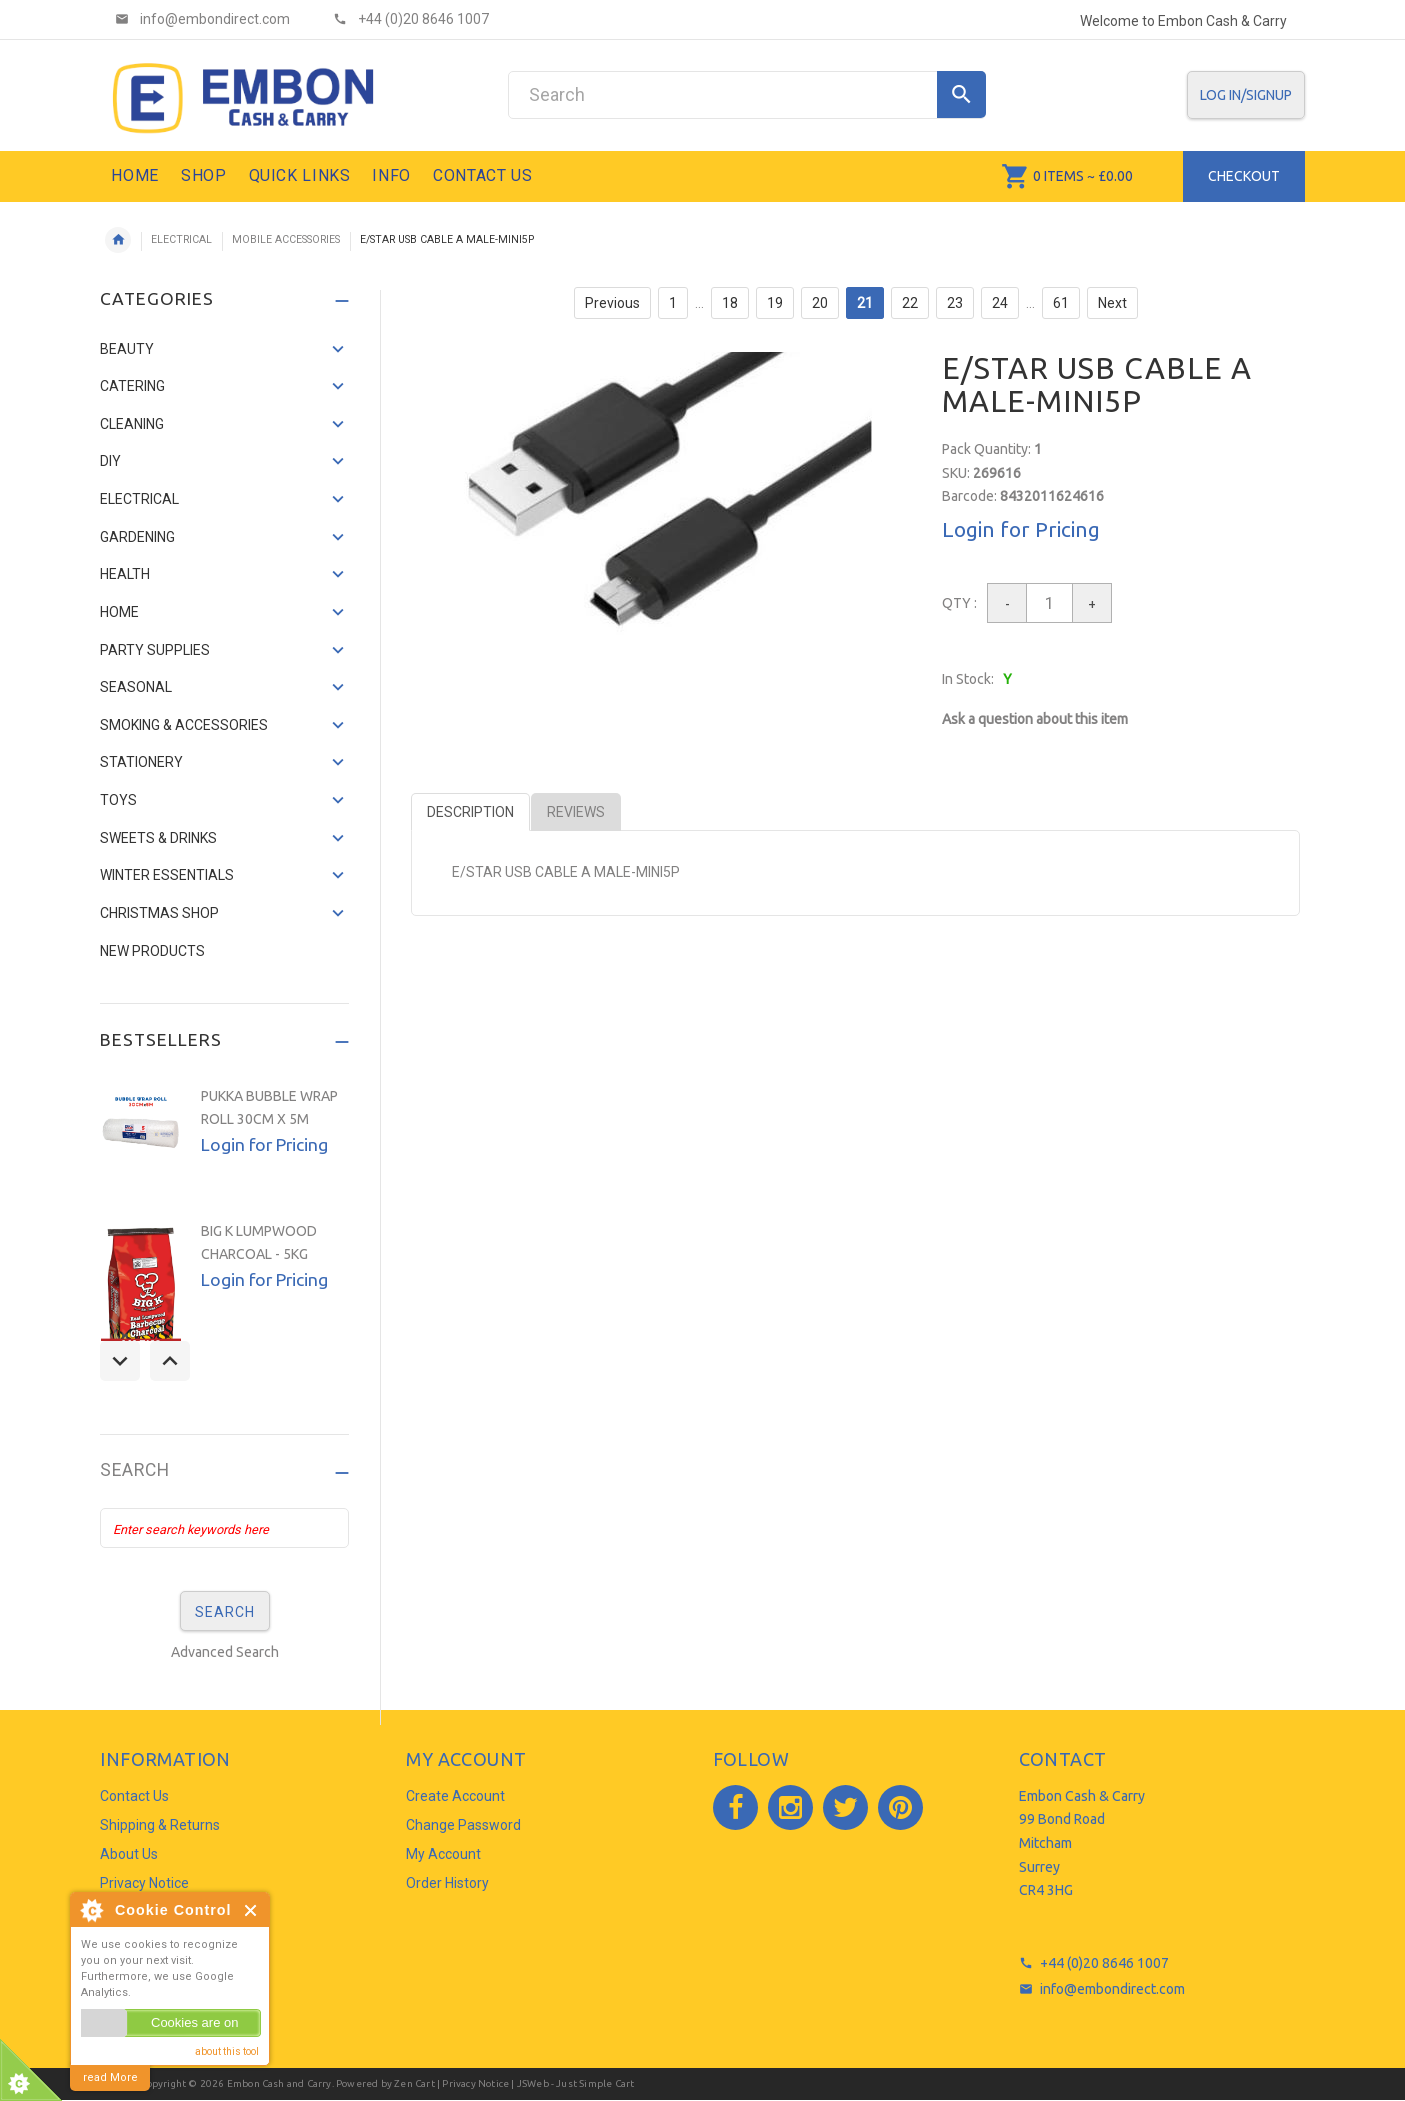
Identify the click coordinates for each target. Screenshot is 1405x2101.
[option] (224, 1143)
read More (110, 2077)
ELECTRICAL (181, 239)
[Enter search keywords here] (224, 1528)
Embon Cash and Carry (279, 2083)
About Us (129, 1854)
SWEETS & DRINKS (158, 838)
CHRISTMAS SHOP (159, 913)
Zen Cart (414, 2083)
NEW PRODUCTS (152, 951)
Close (251, 1910)
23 (955, 303)
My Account (443, 1854)
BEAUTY (127, 349)
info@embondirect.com (1112, 1989)
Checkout (1244, 176)
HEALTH (125, 574)
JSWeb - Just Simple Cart (576, 2083)
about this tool (227, 2051)
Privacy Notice (144, 1883)
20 (820, 303)
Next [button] (170, 1361)
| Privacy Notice (472, 2083)
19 (775, 303)
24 (1000, 303)
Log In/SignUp (1246, 95)
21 (865, 303)
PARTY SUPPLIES (155, 650)
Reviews (576, 812)
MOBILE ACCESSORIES (286, 239)
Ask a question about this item (1035, 719)
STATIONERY (141, 762)
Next (1112, 303)
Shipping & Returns (160, 1825)
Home (118, 240)
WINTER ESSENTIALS (167, 875)
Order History (447, 1883)
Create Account (455, 1796)
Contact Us (134, 1796)
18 (730, 303)
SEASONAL (136, 687)
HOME (119, 612)
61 (1061, 303)
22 (910, 303)
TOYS (118, 800)
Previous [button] (120, 1361)
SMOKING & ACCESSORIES (184, 725)
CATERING (132, 386)
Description (470, 812)
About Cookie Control (91, 1910)
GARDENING (137, 537)
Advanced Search (225, 1652)
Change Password (463, 1825)
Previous (612, 303)
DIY (110, 461)
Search (135, 1470)
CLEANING (132, 424)
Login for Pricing (1021, 529)
